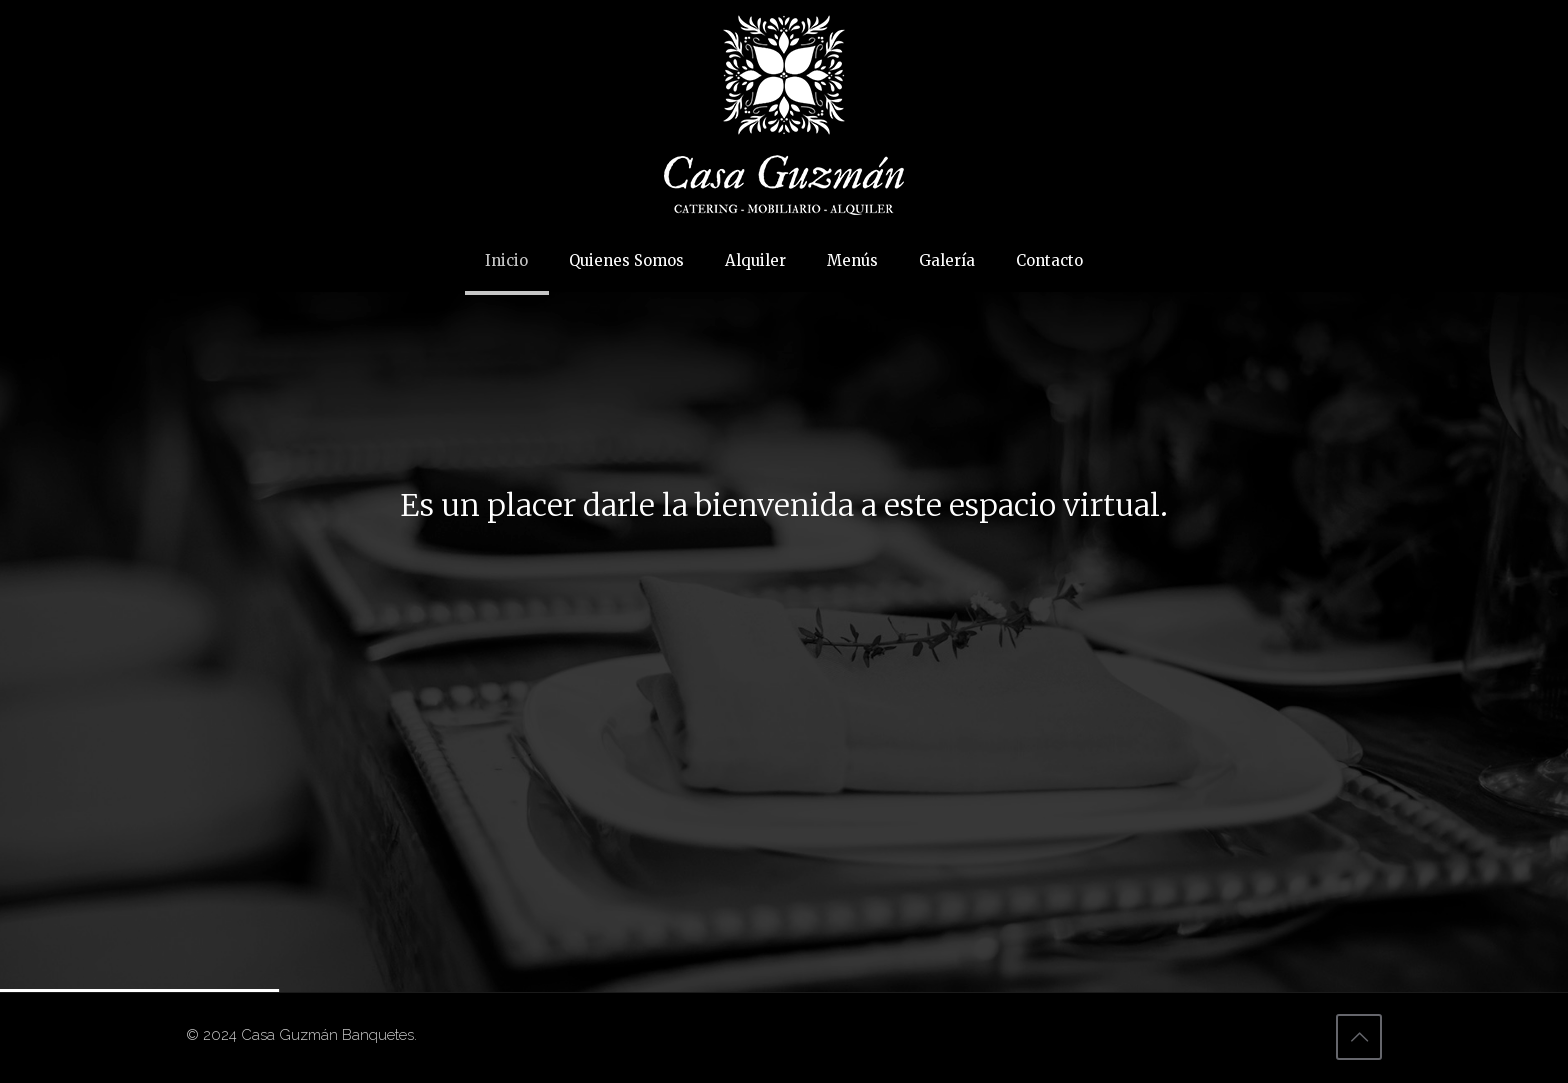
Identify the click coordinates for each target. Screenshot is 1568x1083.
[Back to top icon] (1359, 1037)
